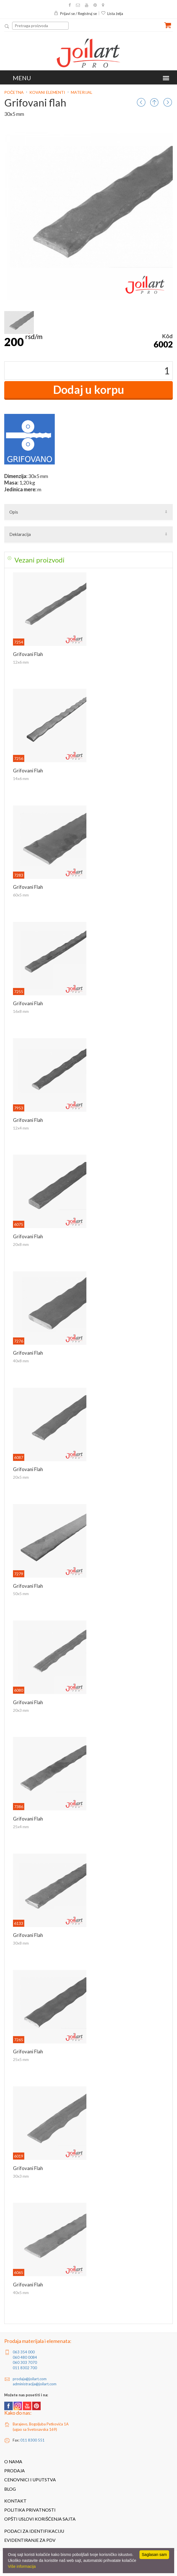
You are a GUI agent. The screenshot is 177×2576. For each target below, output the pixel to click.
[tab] (88, 560)
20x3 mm (21, 1710)
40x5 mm (21, 2292)
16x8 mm (21, 1011)
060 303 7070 (25, 2362)
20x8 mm (21, 1244)
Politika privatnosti (30, 2509)
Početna (14, 92)
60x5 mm (21, 894)
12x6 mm (21, 662)
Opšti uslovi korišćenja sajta (40, 2518)
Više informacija (22, 2566)
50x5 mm (21, 1593)
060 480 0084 (25, 2357)
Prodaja (14, 2470)
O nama (13, 2461)
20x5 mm (21, 1477)
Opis (13, 511)
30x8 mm (21, 1943)
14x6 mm (21, 778)
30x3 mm (21, 2176)
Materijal (81, 92)
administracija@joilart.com (34, 2384)
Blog (10, 2489)
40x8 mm (21, 1360)
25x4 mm (21, 1826)
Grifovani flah (28, 654)
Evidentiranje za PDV (30, 2540)
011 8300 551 (32, 2440)
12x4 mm (21, 1128)
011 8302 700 (25, 2368)
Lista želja (112, 13)
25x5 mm (21, 2059)
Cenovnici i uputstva (30, 2479)
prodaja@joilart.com (30, 2379)
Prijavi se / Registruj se (75, 13)
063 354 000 (24, 2352)
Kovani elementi (47, 92)
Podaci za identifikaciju (34, 2531)
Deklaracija (20, 534)
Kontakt (15, 2500)
